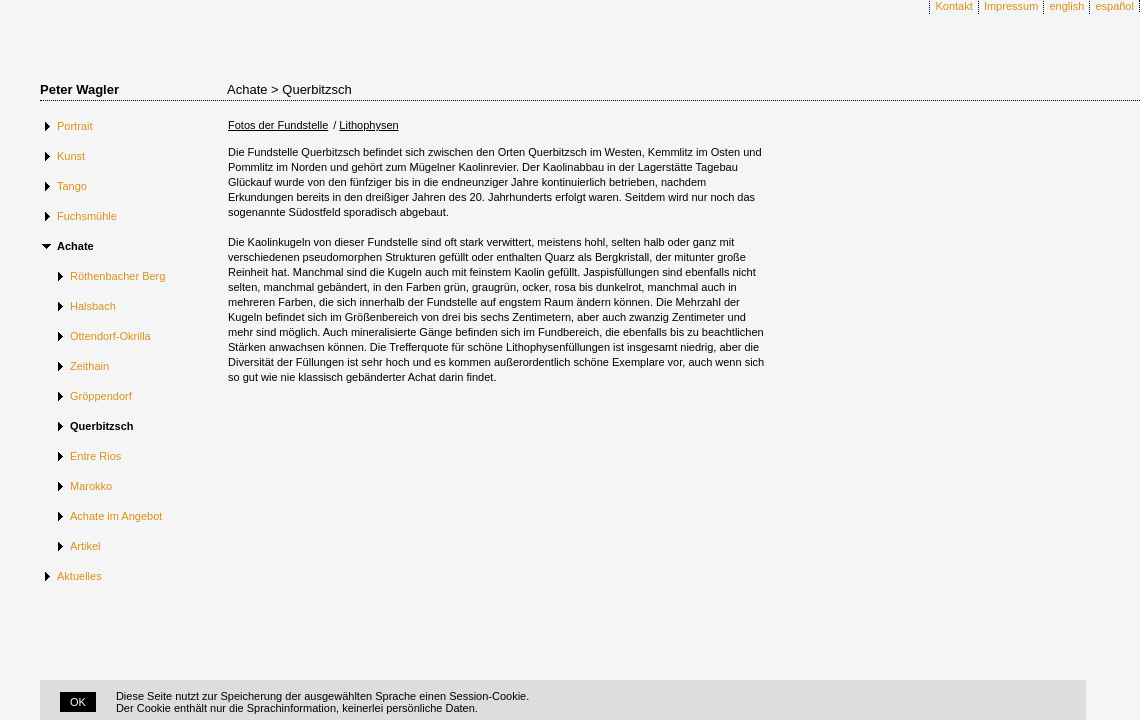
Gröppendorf (101, 396)
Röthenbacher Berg (117, 276)
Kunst (71, 156)
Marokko (91, 486)
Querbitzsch (102, 426)
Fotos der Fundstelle (278, 125)
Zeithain (89, 366)
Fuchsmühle (87, 216)
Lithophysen (368, 125)
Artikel (85, 546)
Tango (72, 186)
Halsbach (93, 306)
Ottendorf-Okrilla (110, 336)
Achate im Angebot (116, 516)
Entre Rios (95, 456)
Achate (75, 246)
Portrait (74, 126)
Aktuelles (79, 576)
